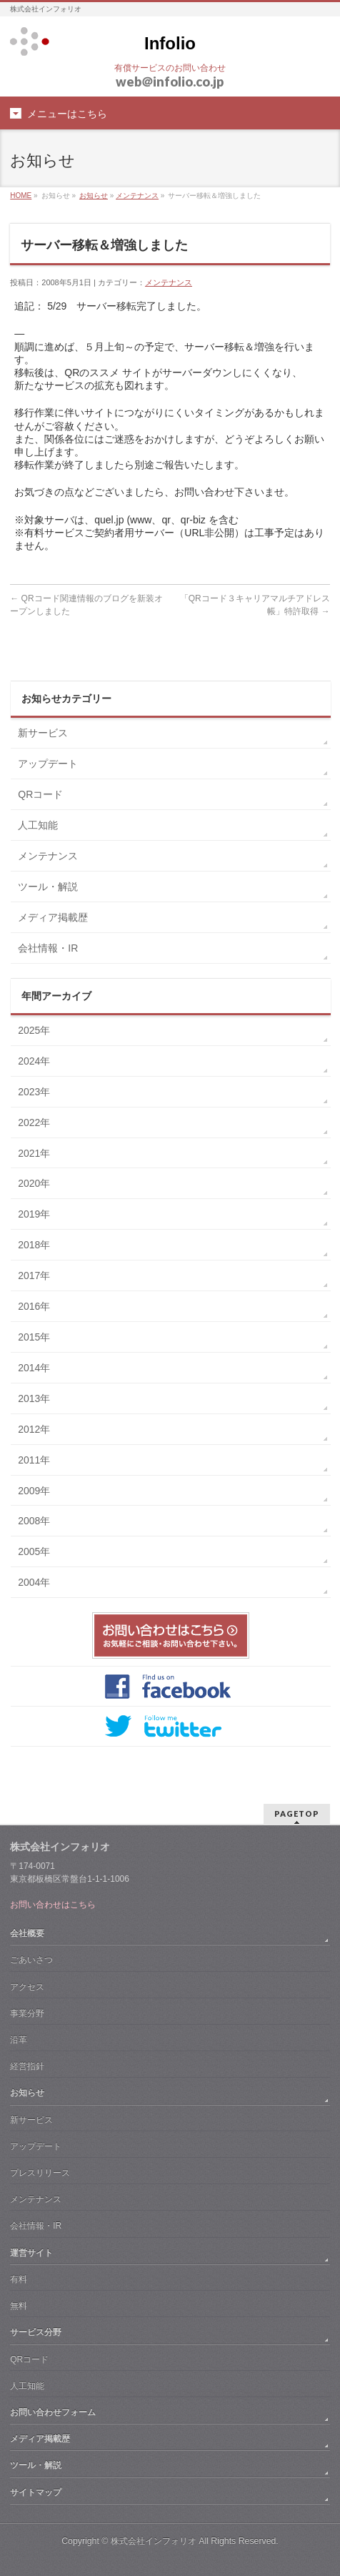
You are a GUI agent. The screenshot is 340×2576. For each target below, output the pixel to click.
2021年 (34, 1153)
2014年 (34, 1367)
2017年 (34, 1275)
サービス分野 (35, 2332)
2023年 (34, 1091)
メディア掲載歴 (53, 917)
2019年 (34, 1214)
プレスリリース (40, 2173)
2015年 (34, 1337)
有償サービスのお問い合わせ (170, 68)
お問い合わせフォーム (53, 2412)
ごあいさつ (31, 1960)
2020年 (34, 1183)
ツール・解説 (48, 886)
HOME (20, 195)
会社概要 (27, 1933)
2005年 (34, 1551)
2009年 (34, 1490)
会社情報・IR (48, 948)
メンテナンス (137, 195)
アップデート (48, 763)
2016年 (34, 1306)
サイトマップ (35, 2492)
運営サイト (31, 2253)
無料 (18, 2306)
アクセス (27, 1987)
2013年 (34, 1398)
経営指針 (27, 2066)
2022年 (34, 1122)
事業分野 (27, 2013)
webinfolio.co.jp (170, 81)
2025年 (34, 1030)
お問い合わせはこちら (53, 1905)
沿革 (18, 2040)
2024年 (34, 1061)
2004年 (34, 1582)
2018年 (34, 1244)
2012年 (34, 1429)
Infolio (170, 43)
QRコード (40, 794)
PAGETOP (296, 1813)
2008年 (34, 1520)
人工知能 (38, 825)
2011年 (34, 1460)
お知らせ (93, 195)
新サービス (43, 733)
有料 (18, 2279)
